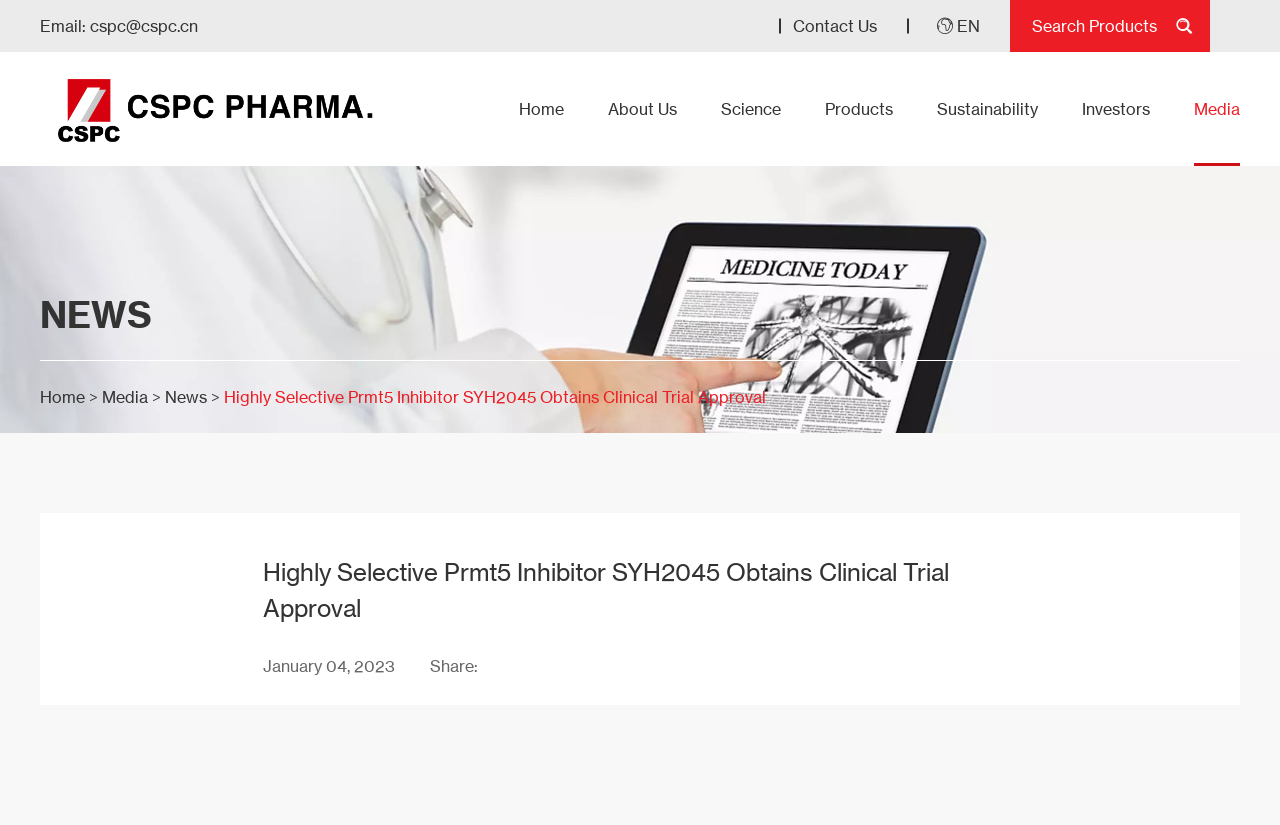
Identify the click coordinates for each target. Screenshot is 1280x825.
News (186, 397)
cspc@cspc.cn (144, 26)
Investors (1116, 109)
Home (541, 109)
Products (859, 109)
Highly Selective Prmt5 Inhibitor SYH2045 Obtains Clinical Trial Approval (495, 397)
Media (1217, 109)
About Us (642, 109)
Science (751, 109)
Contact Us (835, 26)
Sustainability (987, 109)
